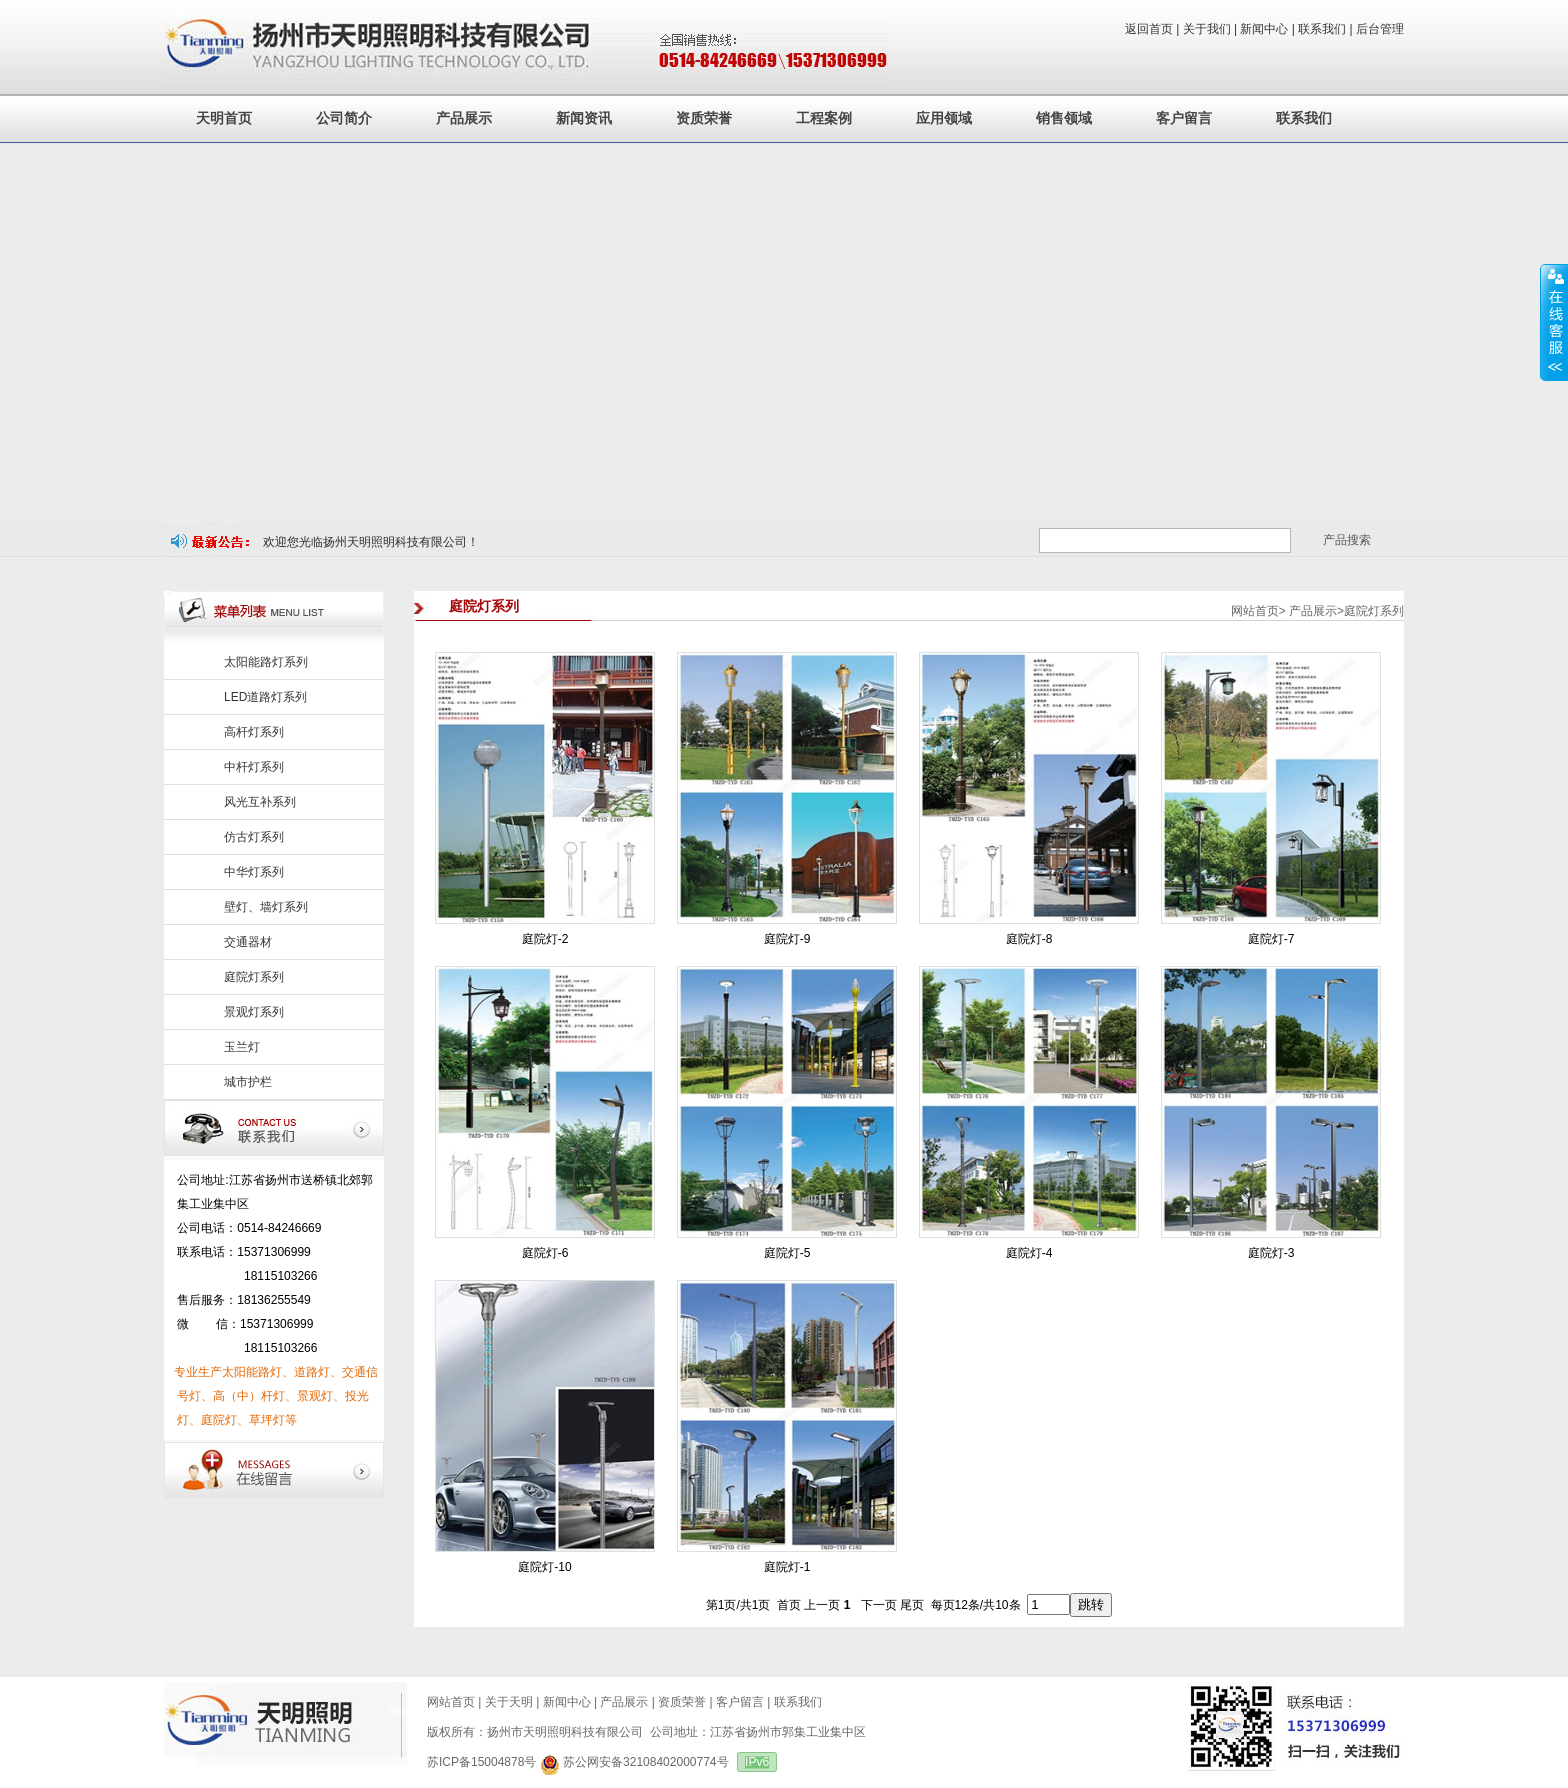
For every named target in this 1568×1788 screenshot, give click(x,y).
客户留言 (1184, 118)
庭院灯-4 (1029, 1253)
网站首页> (1258, 611)
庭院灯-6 (545, 1253)
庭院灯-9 (787, 939)
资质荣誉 (704, 118)
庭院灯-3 (1271, 1253)
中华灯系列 (254, 872)
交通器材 (248, 942)
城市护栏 (248, 1082)
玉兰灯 (242, 1047)
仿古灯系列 (254, 837)
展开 (1554, 322)
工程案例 (824, 118)
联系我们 (1304, 118)
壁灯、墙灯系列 (266, 907)
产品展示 (464, 118)
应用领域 (944, 118)
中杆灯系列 (254, 767)
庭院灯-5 (787, 1253)
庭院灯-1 (787, 1567)
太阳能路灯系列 (266, 662)
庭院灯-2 (545, 939)
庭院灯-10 (544, 1567)
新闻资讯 (584, 118)
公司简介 (344, 118)
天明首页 (224, 118)
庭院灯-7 (1271, 939)
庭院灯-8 (1029, 939)
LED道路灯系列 (265, 697)
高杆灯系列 (254, 732)
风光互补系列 (260, 802)
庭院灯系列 (254, 977)
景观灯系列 (254, 1012)
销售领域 (1064, 118)
